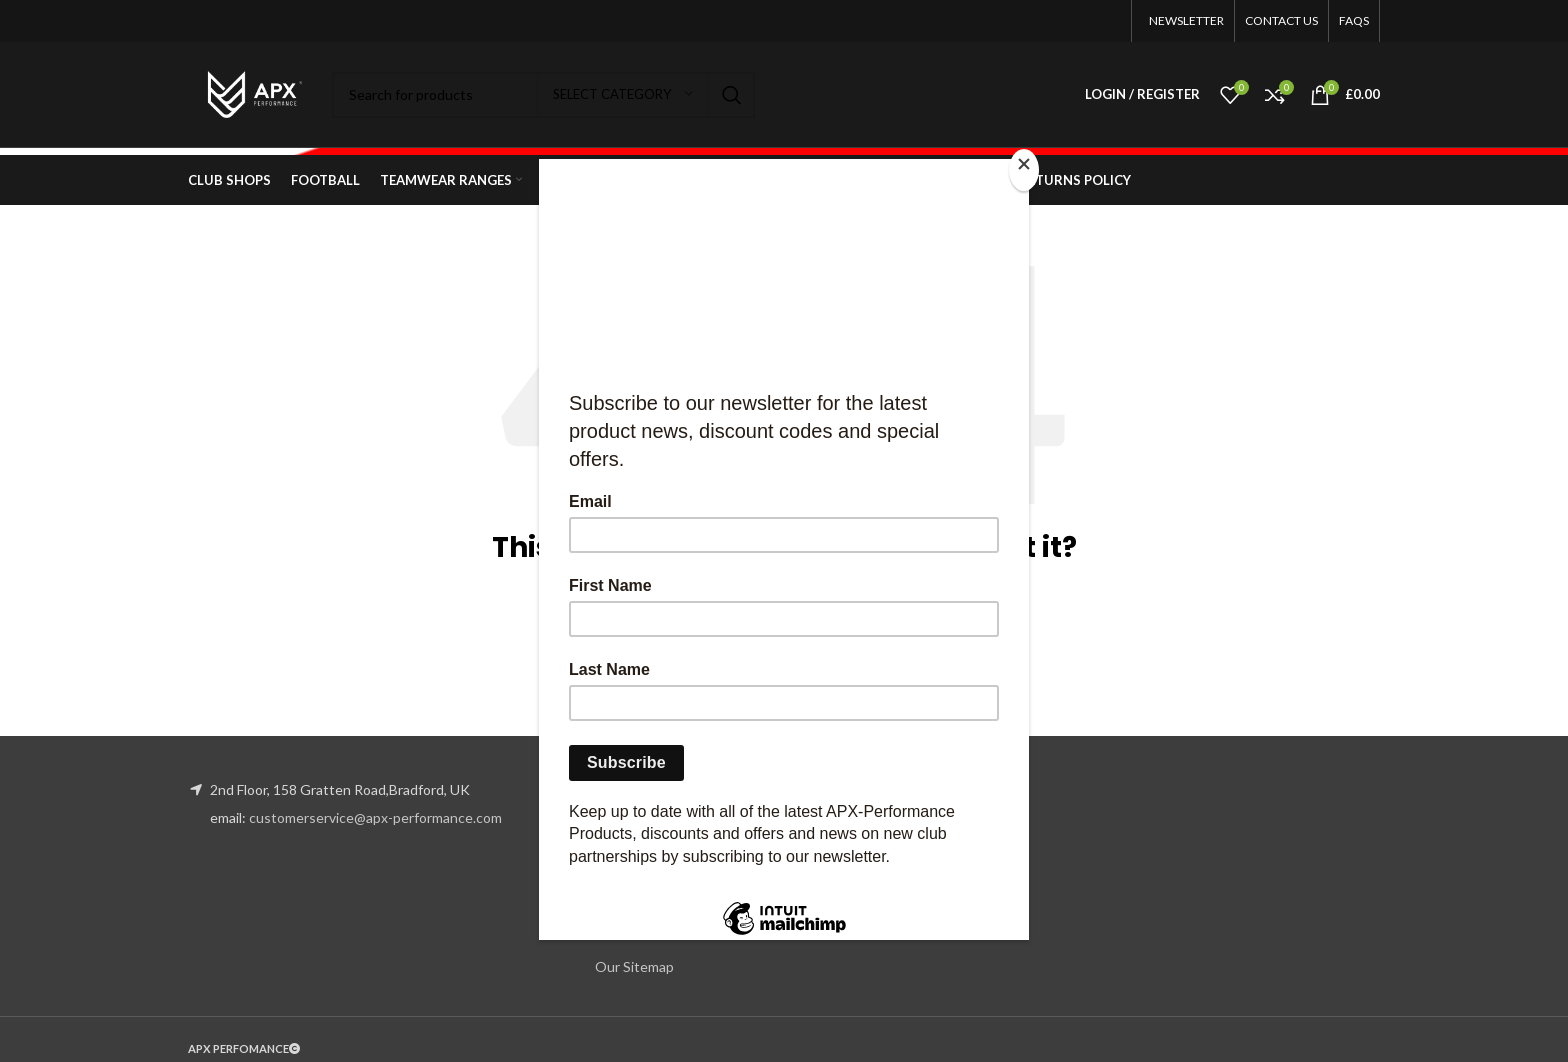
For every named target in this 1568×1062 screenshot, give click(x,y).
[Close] (1024, 170)
